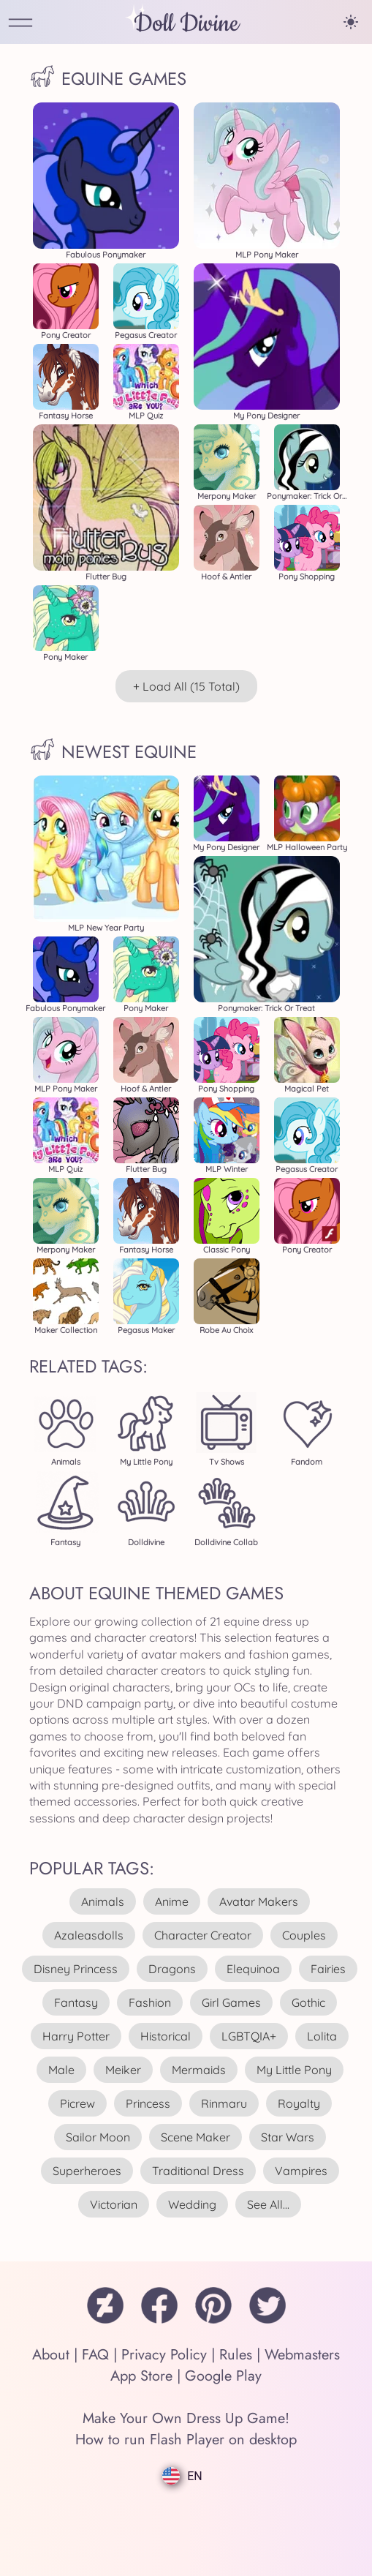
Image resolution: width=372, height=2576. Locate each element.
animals (102, 1901)
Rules (235, 2354)
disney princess (76, 1968)
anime (172, 1901)
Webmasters (302, 2354)
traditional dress (198, 2170)
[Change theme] (351, 22)
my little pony (294, 2069)
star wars (287, 2137)
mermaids (199, 2069)
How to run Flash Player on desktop (186, 2439)
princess (148, 2103)
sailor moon (98, 2137)
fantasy (76, 2002)
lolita (322, 2036)
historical (165, 2036)
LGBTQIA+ (248, 2036)
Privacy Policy (164, 2354)
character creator (202, 1935)
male (61, 2069)
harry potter (76, 2036)
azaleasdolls (89, 1935)
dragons (172, 1968)
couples (304, 1935)
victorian (113, 2204)
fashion (150, 2002)
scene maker (195, 2137)
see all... (268, 2204)
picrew (77, 2103)
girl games (231, 2002)
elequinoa (253, 1968)
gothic (308, 2002)
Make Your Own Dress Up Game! (186, 2418)
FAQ (95, 2354)
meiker (123, 2069)
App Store (141, 2376)
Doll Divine (186, 23)
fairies (328, 1968)
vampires (301, 2170)
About (50, 2354)
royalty (299, 2103)
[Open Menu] (20, 24)
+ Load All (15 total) (186, 686)
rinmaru (224, 2103)
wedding (192, 2204)
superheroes (87, 2170)
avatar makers (258, 1901)
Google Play (223, 2376)
